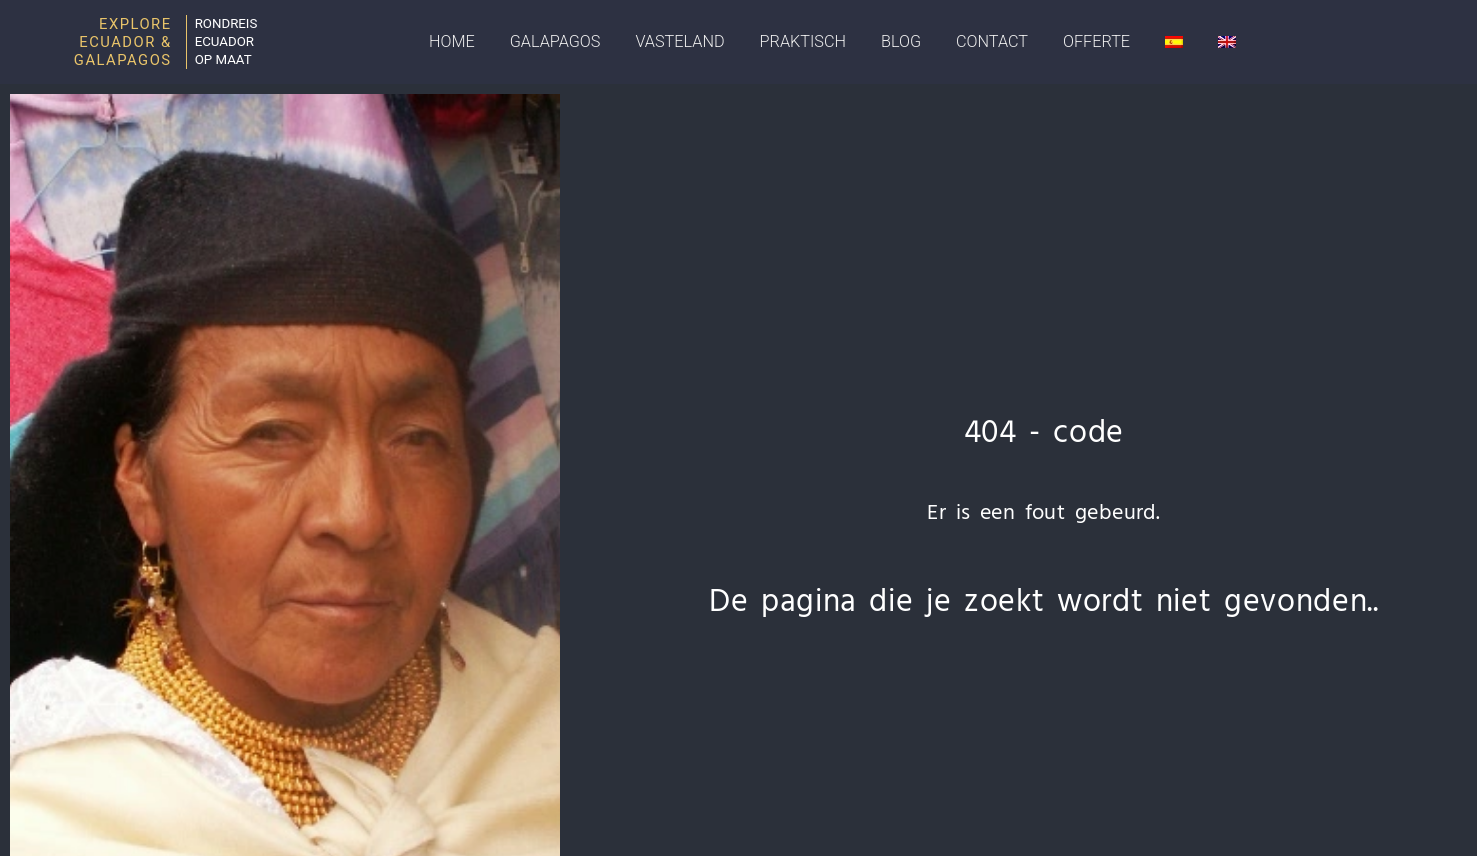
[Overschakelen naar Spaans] (1174, 42)
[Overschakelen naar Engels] (1227, 42)
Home (452, 41)
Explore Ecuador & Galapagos (123, 42)
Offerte (1096, 41)
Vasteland (679, 41)
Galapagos (555, 41)
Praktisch (803, 41)
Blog (901, 41)
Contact (992, 41)
